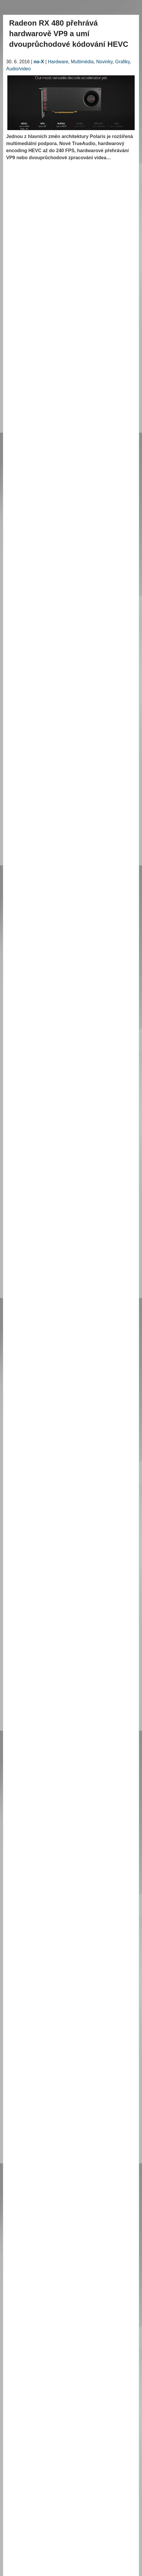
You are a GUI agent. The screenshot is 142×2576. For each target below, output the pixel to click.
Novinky (104, 61)
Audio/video (18, 68)
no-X (39, 61)
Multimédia (82, 61)
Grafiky (122, 61)
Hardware (58, 61)
